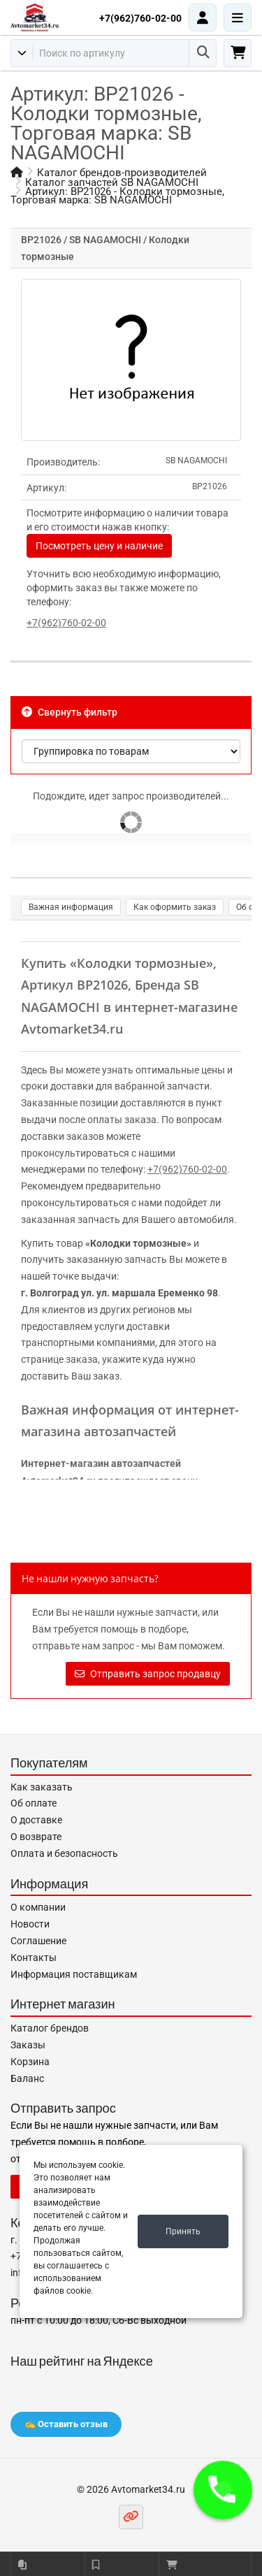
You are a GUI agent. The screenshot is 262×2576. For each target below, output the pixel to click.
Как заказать (41, 1787)
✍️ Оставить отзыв (66, 2424)
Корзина (30, 2061)
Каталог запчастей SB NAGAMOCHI (111, 182)
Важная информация (71, 907)
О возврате (35, 1836)
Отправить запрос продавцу (148, 1673)
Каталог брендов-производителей (122, 172)
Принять (183, 2231)
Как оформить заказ (174, 907)
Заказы (27, 2044)
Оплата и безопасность (64, 1853)
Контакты (33, 1957)
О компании (38, 1907)
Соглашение (38, 1940)
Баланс (27, 2078)
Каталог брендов (49, 2028)
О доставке (36, 1819)
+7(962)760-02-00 (140, 18)
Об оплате (33, 1803)
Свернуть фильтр (69, 712)
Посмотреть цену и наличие (99, 545)
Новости (30, 1924)
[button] (223, 2490)
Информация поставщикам (73, 1974)
